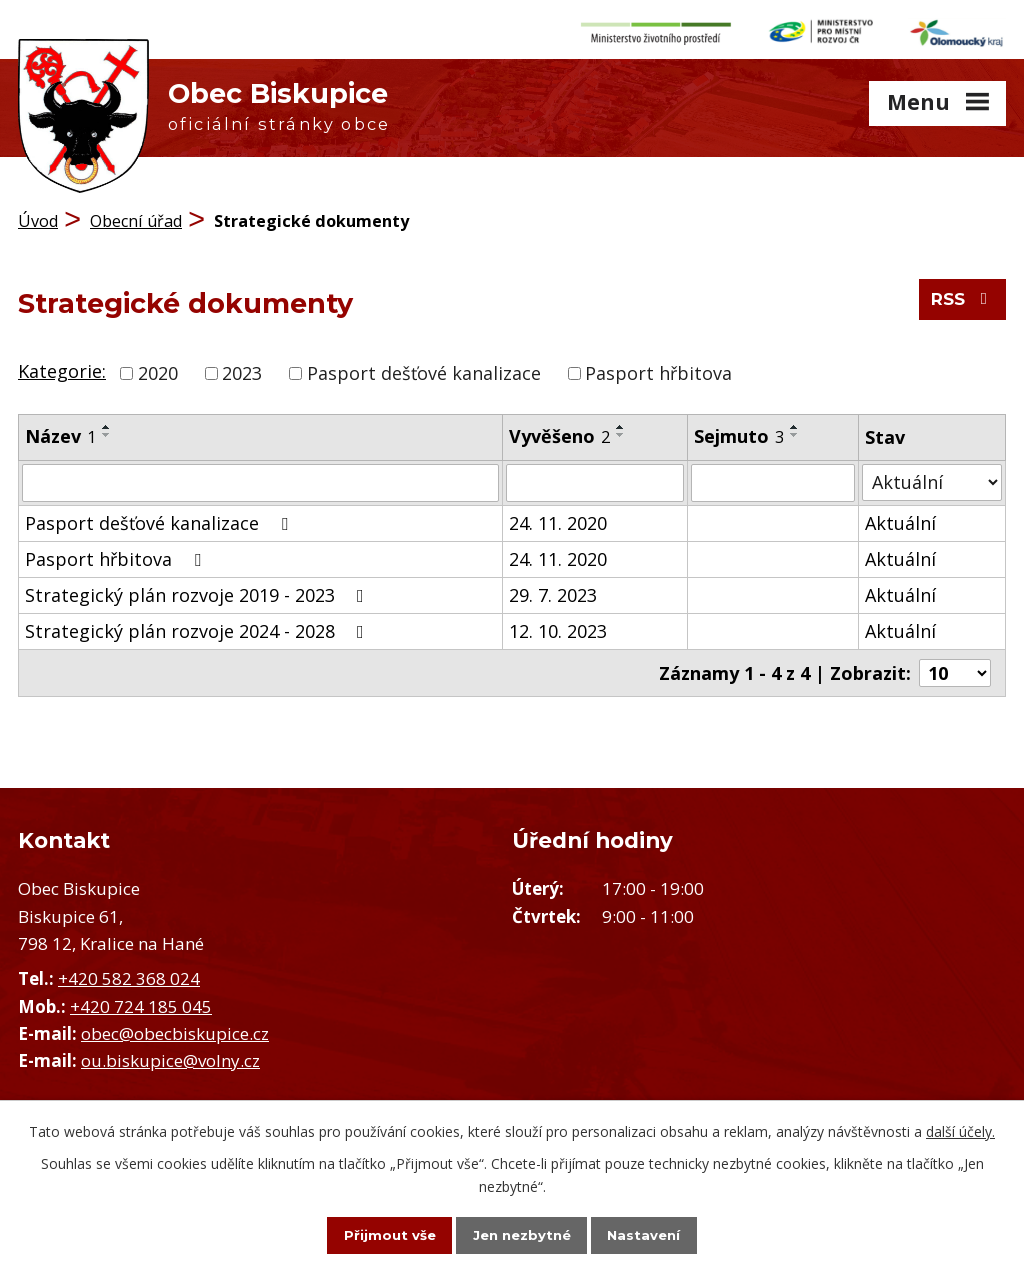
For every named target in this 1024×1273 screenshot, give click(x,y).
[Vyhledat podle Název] (260, 476)
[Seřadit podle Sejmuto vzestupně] (795, 420)
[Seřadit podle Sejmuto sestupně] (795, 428)
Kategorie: (62, 364)
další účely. (960, 1129)
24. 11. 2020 (558, 516)
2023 (242, 366)
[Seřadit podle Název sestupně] (107, 428)
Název (60, 429)
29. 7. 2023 (553, 588)
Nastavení (662, 1234)
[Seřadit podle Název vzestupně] (107, 420)
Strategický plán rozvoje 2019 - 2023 (198, 588)
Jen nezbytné (521, 1234)
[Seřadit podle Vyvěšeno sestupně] (621, 428)
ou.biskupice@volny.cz (170, 1053)
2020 (158, 366)
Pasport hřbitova (658, 366)
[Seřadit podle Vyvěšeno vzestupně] (621, 420)
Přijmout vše (372, 1234)
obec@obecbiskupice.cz (175, 1026)
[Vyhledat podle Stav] (932, 475)
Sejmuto (739, 429)
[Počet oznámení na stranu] (955, 666)
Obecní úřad (136, 215)
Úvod (38, 215)
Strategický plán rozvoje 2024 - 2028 (198, 624)
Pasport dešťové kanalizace (424, 366)
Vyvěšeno (559, 429)
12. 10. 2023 (558, 624)
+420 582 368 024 (129, 972)
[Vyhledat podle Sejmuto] (773, 476)
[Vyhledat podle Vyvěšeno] (595, 476)
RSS (959, 301)
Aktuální (900, 516)
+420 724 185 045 (141, 999)
